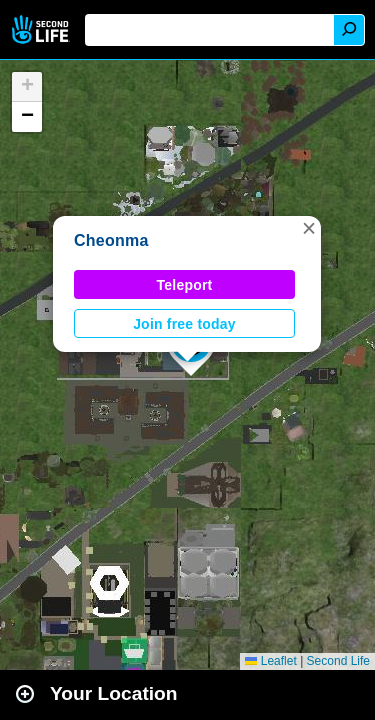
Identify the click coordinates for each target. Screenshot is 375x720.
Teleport (185, 285)
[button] (309, 228)
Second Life (42, 29)
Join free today (184, 324)
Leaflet (270, 661)
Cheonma (111, 240)
